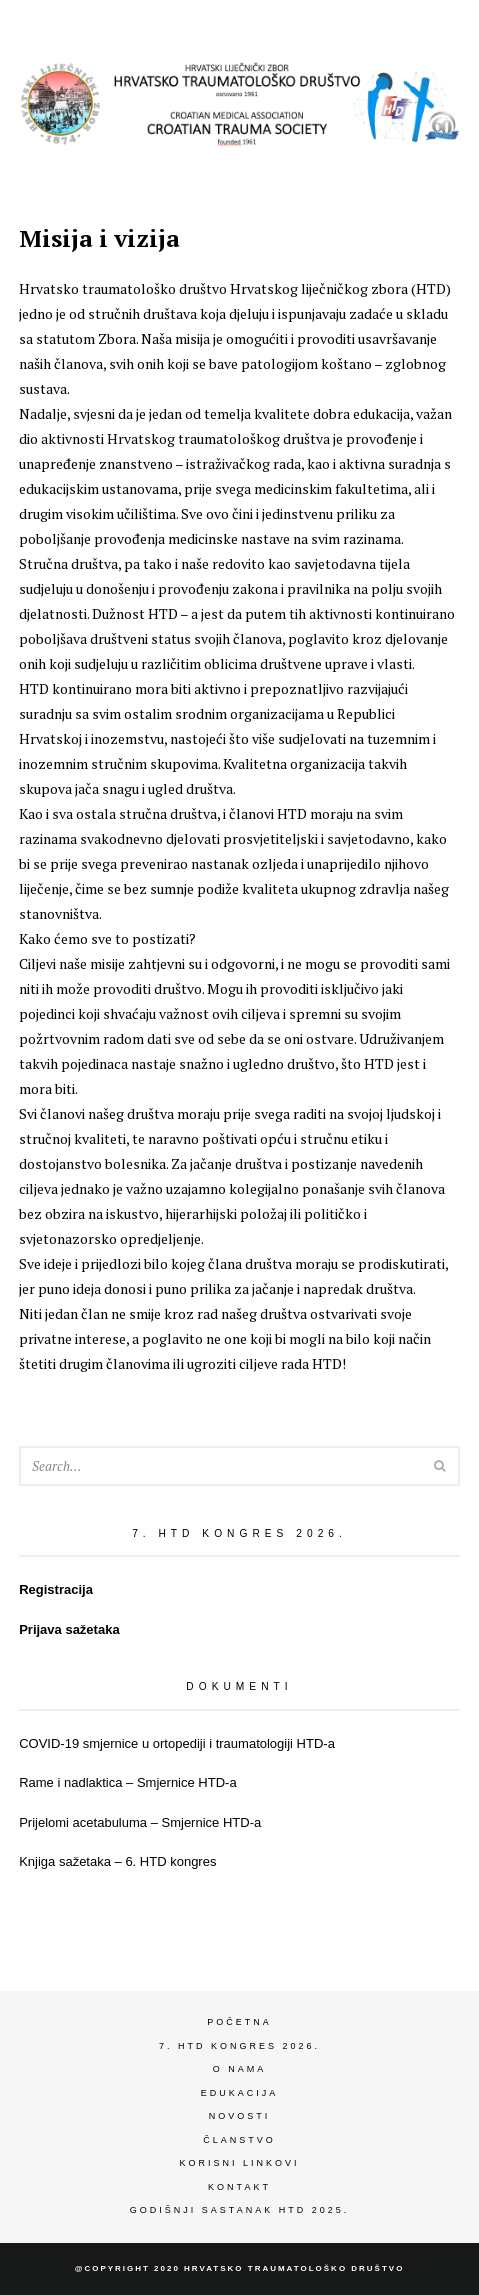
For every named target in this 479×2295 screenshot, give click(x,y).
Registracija (56, 1589)
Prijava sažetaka (69, 1629)
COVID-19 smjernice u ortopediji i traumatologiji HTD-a (177, 1743)
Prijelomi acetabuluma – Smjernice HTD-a (140, 1822)
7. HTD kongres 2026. (239, 2046)
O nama (240, 2069)
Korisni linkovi (239, 2163)
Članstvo (239, 2140)
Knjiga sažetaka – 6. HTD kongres (117, 1861)
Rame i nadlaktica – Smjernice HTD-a (127, 1782)
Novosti (240, 2116)
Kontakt (239, 2187)
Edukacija (240, 2093)
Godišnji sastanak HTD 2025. (239, 2210)
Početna (239, 2022)
